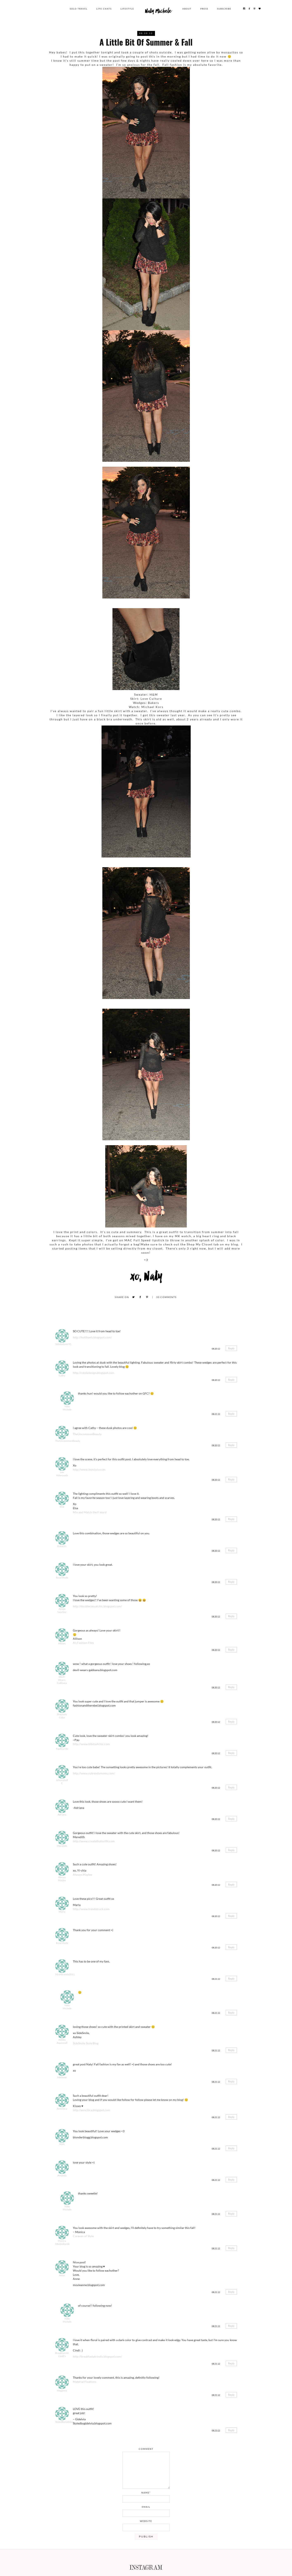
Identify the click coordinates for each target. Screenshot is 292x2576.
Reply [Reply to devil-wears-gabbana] (231, 1687)
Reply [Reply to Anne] (231, 2291)
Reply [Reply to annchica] (231, 2117)
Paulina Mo (62, 1748)
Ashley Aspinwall (62, 2041)
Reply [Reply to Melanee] (231, 2081)
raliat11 (61, 1546)
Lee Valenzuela (62, 1474)
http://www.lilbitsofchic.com (91, 1744)
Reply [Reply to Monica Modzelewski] (231, 2248)
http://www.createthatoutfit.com (94, 1841)
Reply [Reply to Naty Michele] (231, 1413)
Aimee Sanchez (61, 1610)
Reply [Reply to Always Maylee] (231, 1884)
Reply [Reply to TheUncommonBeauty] (231, 1445)
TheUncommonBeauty (67, 1440)
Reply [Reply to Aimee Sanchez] (231, 1616)
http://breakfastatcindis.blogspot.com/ (97, 2356)
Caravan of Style (83, 2236)
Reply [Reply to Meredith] (231, 1850)
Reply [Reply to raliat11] (231, 1550)
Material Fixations (84, 2381)
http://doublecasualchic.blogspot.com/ (97, 1606)
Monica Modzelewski (62, 2242)
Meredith (62, 1845)
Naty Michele (158, 12)
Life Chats (104, 8)
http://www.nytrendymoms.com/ (94, 1773)
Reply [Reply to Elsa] (231, 1519)
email (146, 2506)
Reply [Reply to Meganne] (231, 2394)
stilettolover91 (63, 1344)
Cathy (62, 1375)
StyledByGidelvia (64, 2421)
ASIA (62, 2144)
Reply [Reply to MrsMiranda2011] (231, 1978)
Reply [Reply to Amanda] (231, 2179)
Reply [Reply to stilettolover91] (231, 1348)
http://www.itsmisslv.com (89, 1469)
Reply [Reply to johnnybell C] (231, 1787)
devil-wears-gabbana (62, 1679)
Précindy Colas (62, 1716)
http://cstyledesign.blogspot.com (93, 1373)
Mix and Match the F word (89, 1512)
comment (146, 2449)
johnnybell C (62, 1782)
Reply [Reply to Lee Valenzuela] (231, 1479)
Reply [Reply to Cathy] (231, 1379)
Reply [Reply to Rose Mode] (231, 1581)
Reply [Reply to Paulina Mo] (231, 1753)
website (146, 2521)
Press (204, 8)
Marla (62, 1911)
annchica (62, 2108)
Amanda (61, 2175)
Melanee (62, 2077)
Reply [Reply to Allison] (231, 1649)
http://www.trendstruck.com (91, 1909)
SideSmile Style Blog (85, 2043)
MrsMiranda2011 (65, 1974)
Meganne (62, 2390)
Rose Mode (62, 1577)
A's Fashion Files (83, 1642)
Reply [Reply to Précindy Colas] (231, 1721)
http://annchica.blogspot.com (91, 2110)
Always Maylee (62, 1879)
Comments (166, 1297)
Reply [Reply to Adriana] (231, 1818)
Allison (62, 1643)
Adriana (62, 1814)
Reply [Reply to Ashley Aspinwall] (231, 2050)
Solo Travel (78, 8)
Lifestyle (127, 8)
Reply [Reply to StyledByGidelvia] (231, 2430)
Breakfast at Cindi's (62, 2354)
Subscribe (224, 8)
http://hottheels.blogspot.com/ (92, 1337)
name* (146, 2492)
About (187, 8)
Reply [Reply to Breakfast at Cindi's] (231, 2363)
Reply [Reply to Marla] (231, 1916)
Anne (62, 2275)
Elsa (62, 1506)
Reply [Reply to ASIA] (231, 2148)
